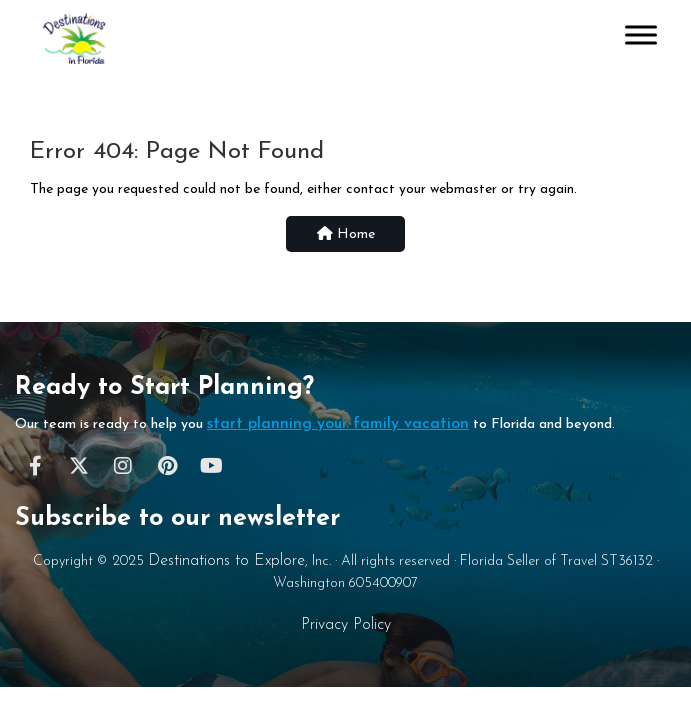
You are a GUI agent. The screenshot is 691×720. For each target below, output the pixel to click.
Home (346, 234)
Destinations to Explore (226, 561)
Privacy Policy (346, 625)
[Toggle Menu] (641, 34)
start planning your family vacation (338, 424)
